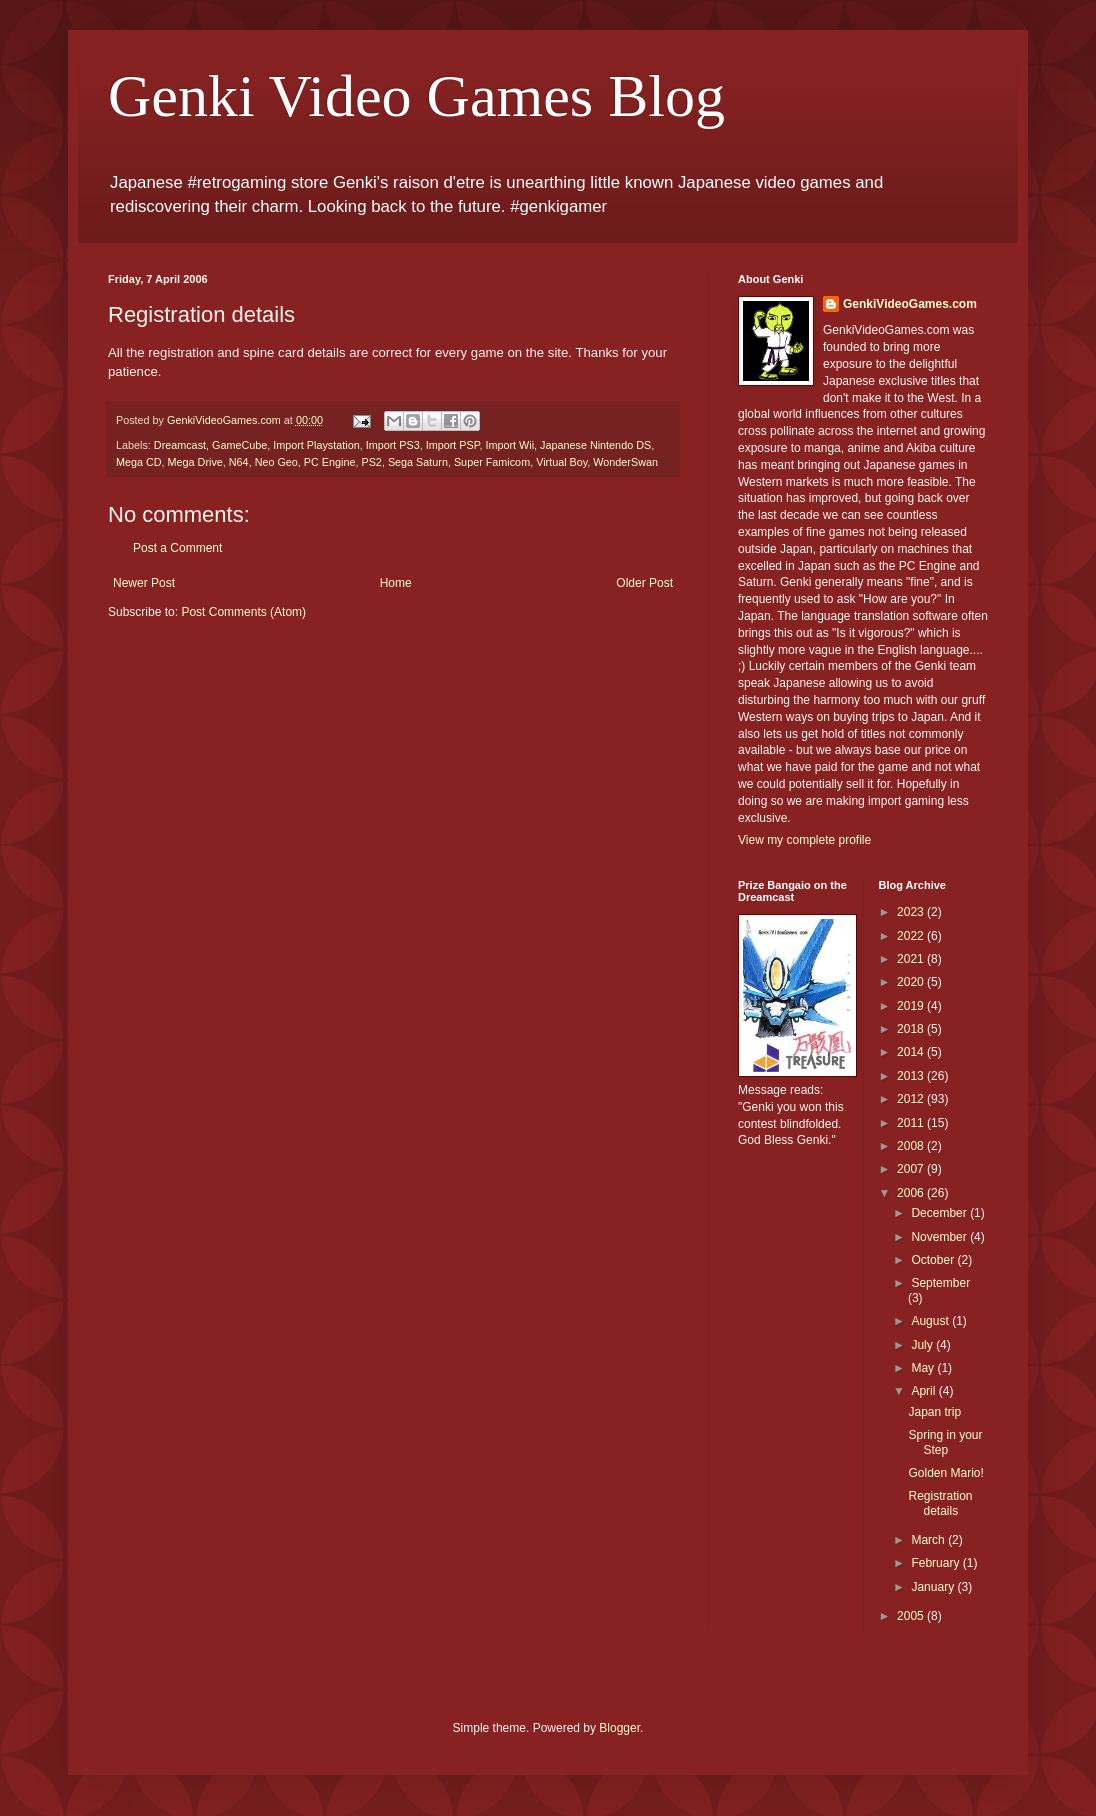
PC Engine (330, 462)
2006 (912, 1193)
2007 (912, 1169)
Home (396, 583)
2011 (912, 1123)
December (940, 1213)
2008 (912, 1146)
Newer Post (144, 583)
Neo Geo (276, 462)
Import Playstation (316, 445)
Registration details (940, 1503)
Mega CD (139, 462)
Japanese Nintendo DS (595, 445)
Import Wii (510, 445)
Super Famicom (492, 462)
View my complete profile (804, 840)
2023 (912, 912)
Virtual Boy (561, 462)
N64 (239, 462)
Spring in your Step (945, 1442)
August (931, 1321)
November (940, 1237)
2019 (912, 1006)
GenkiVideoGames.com (910, 304)
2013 (912, 1076)
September (940, 1283)
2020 (912, 982)
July (923, 1345)
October (934, 1260)
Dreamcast (180, 445)
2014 (912, 1052)
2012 (912, 1099)
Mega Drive (195, 462)
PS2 (371, 462)
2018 (912, 1029)
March (929, 1540)
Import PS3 (393, 445)
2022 (912, 936)
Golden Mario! (945, 1473)
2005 (912, 1616)
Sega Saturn (418, 462)
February (936, 1563)
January (934, 1587)
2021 (912, 959)
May (924, 1368)
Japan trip (934, 1412)
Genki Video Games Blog (416, 96)
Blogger (619, 1728)
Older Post (644, 583)
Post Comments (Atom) (243, 612)
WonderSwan (625, 462)
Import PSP (453, 445)
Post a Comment (177, 548)
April (924, 1391)
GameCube (239, 445)
